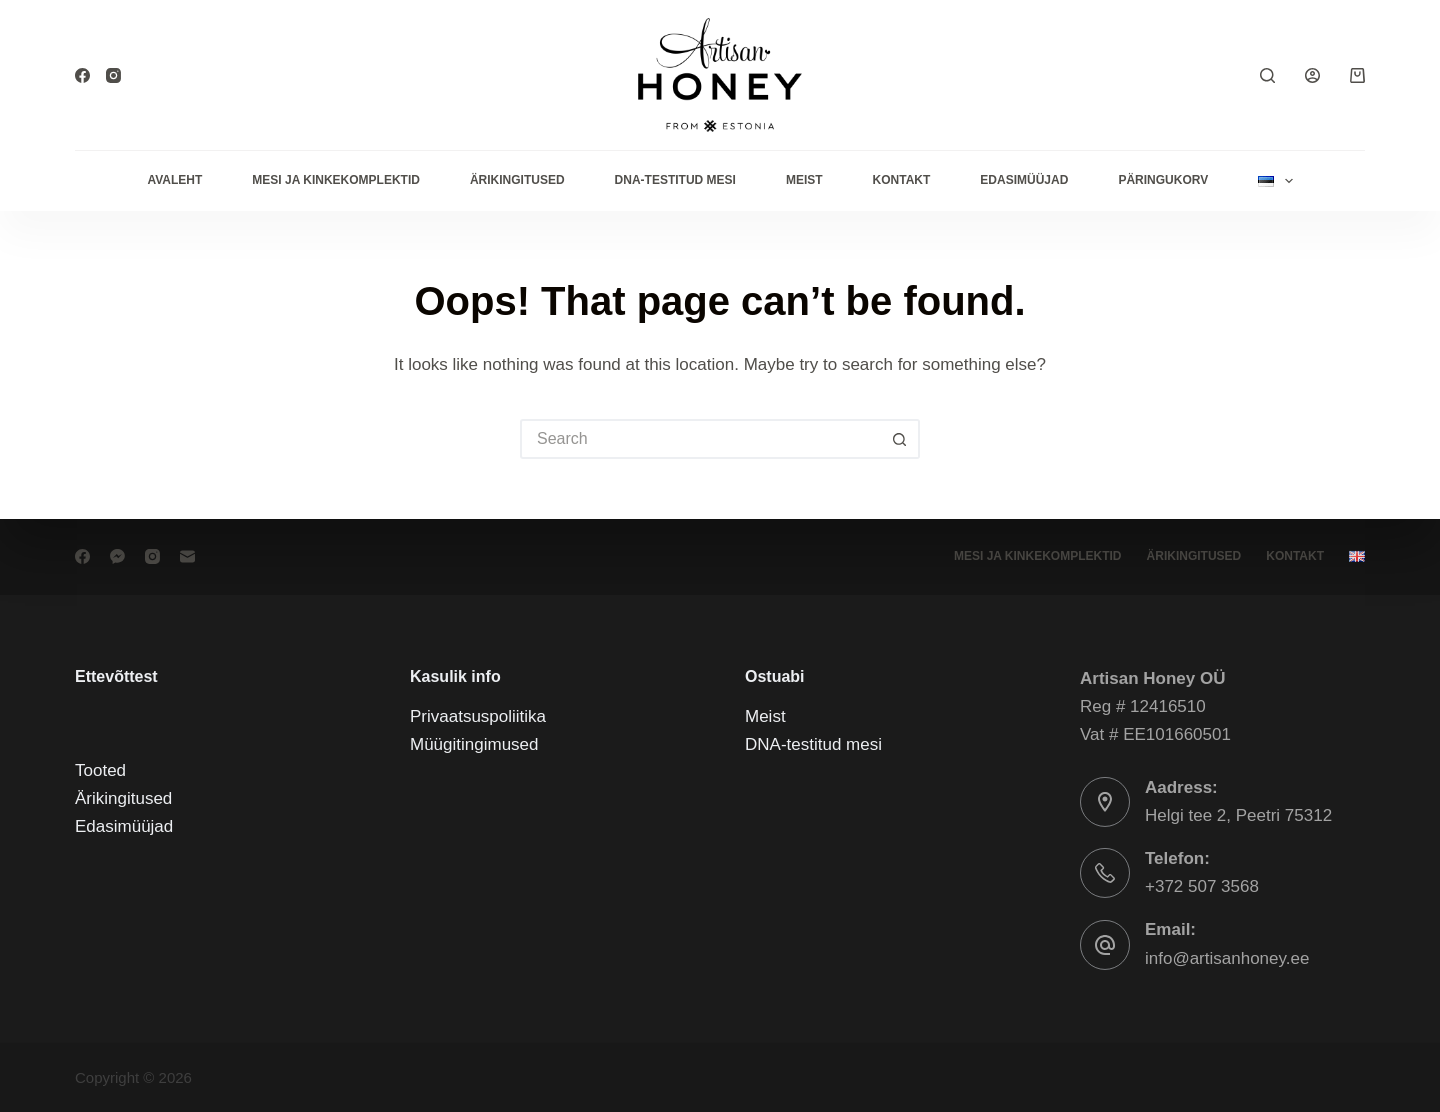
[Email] (187, 556)
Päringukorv (1163, 180)
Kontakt (902, 180)
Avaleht (174, 180)
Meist (804, 180)
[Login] (1312, 75)
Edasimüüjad (1024, 180)
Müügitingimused (474, 744)
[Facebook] (82, 75)
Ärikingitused (517, 180)
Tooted (100, 770)
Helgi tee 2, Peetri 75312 (1238, 815)
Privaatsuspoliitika (478, 716)
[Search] (1267, 75)
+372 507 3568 (1202, 886)
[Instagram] (113, 75)
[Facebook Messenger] (117, 556)
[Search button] (900, 439)
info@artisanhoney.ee (1227, 957)
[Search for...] (700, 439)
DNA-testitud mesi (675, 180)
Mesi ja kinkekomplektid (336, 180)
